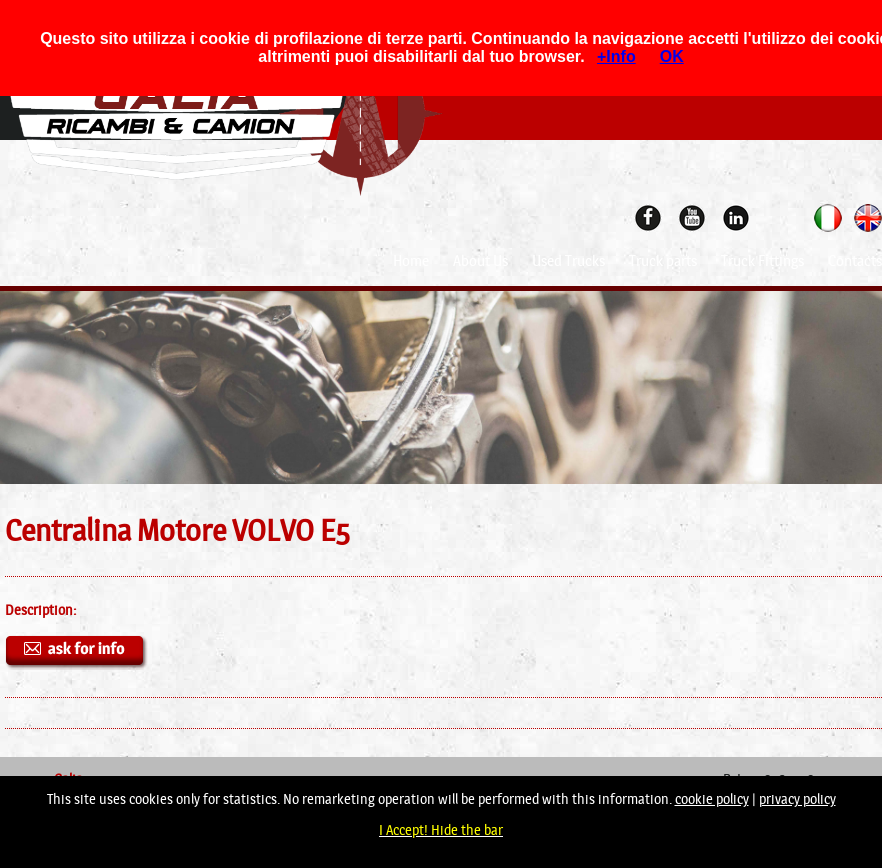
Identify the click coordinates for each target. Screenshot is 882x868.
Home (411, 261)
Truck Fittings (762, 261)
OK (672, 56)
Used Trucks (568, 261)
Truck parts (663, 261)
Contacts (855, 261)
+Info (616, 56)
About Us (480, 261)
